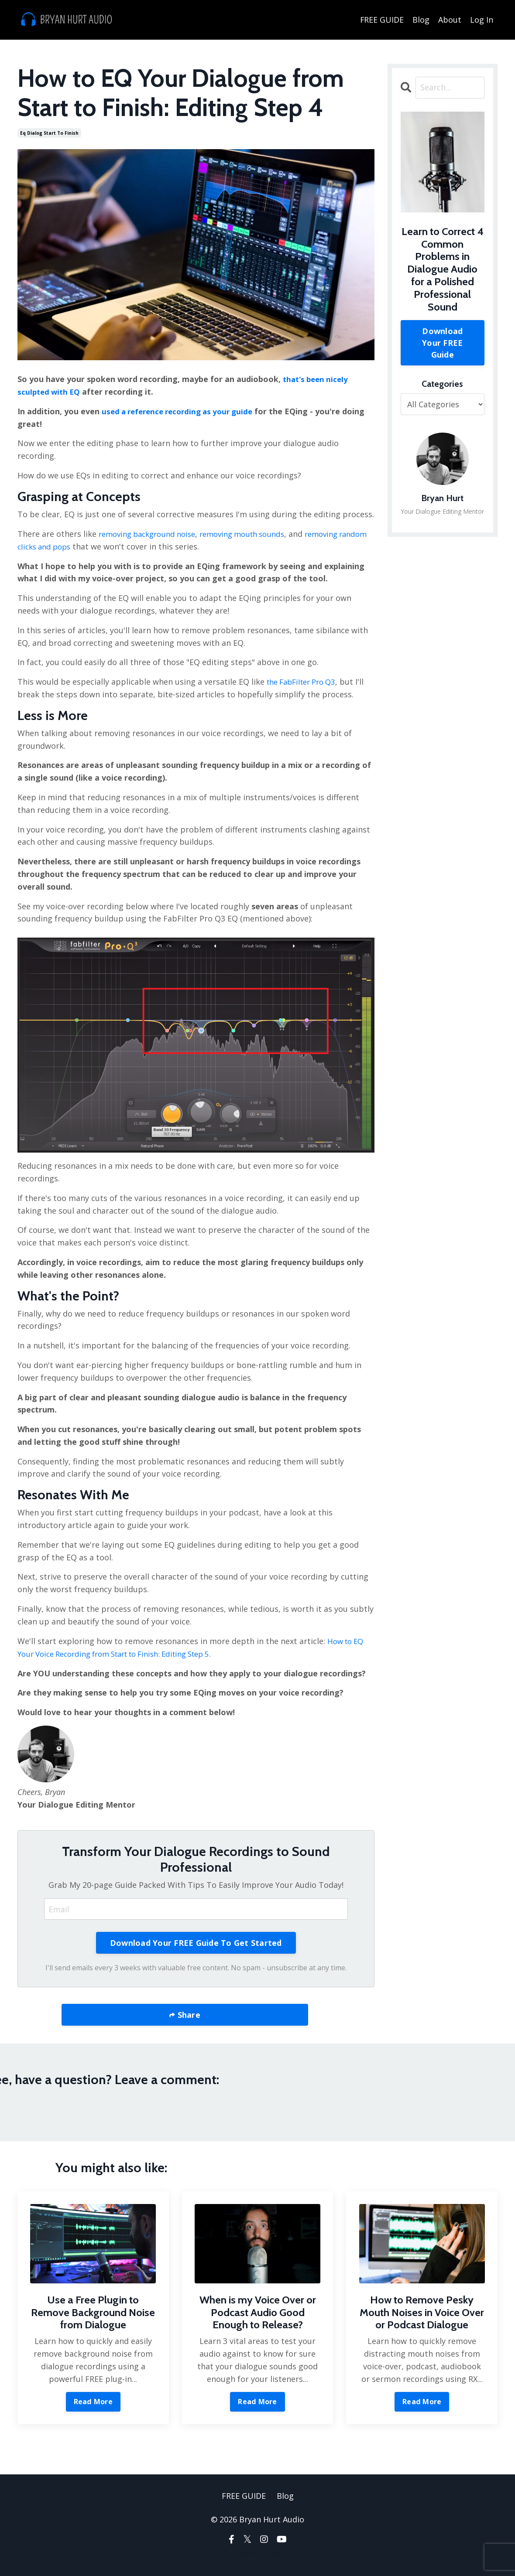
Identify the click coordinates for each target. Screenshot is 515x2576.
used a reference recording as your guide (182, 411)
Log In (481, 19)
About (449, 19)
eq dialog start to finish (49, 133)
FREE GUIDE (382, 19)
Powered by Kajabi (257, 2553)
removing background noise (151, 533)
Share (187, 2014)
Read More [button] (93, 2401)
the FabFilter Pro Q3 (305, 681)
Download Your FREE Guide (442, 342)
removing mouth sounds (255, 533)
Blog (420, 19)
